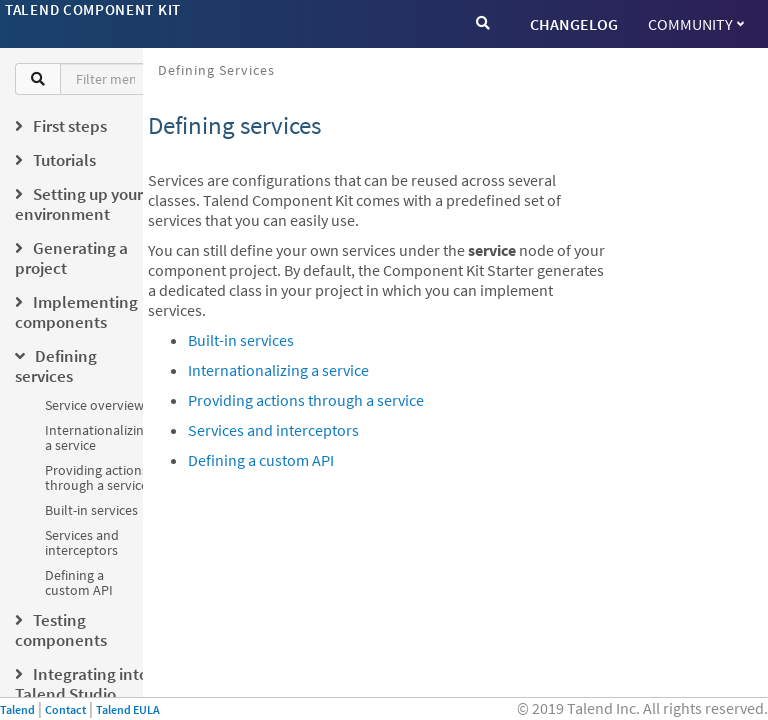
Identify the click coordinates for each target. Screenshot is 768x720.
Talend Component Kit (93, 9)
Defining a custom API (79, 582)
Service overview (94, 405)
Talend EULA (128, 709)
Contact (65, 709)
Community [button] (696, 24)
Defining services (216, 70)
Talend (17, 709)
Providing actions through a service (96, 477)
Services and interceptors (82, 542)
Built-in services (91, 510)
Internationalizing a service (98, 437)
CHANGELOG (574, 24)
